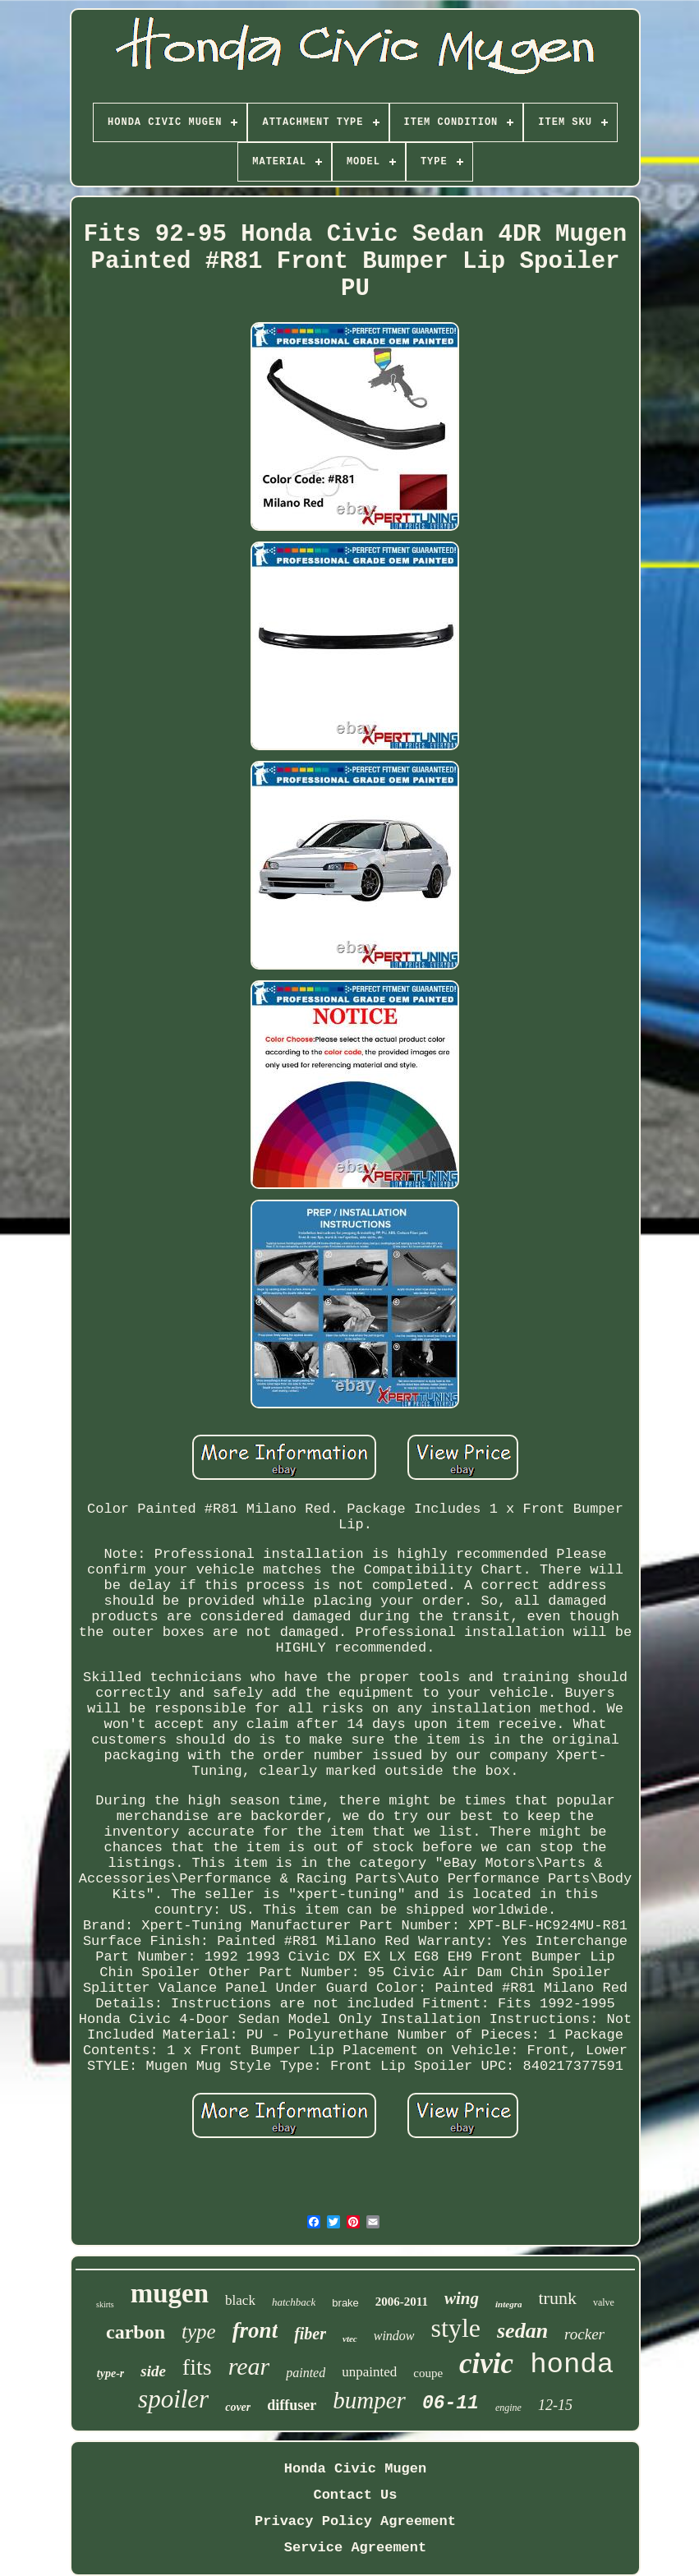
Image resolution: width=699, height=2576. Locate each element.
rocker (584, 2334)
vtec (350, 2338)
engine (508, 2407)
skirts (105, 2304)
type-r (110, 2373)
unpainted (369, 2372)
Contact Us (355, 2495)
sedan (522, 2331)
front (255, 2330)
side (153, 2371)
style (456, 2328)
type (199, 2331)
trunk (557, 2298)
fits (197, 2367)
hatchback (293, 2302)
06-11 (450, 2403)
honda (572, 2364)
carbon (135, 2332)
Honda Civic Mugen (355, 2469)
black (240, 2300)
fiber (310, 2334)
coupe (428, 2373)
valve (603, 2302)
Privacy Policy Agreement (355, 2521)
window (394, 2336)
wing (461, 2298)
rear (249, 2366)
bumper (369, 2400)
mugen (170, 2293)
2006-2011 (401, 2301)
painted (305, 2373)
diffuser (291, 2405)
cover (238, 2407)
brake (345, 2303)
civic (486, 2364)
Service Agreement (355, 2547)
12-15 (555, 2405)
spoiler (173, 2399)
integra (508, 2304)
